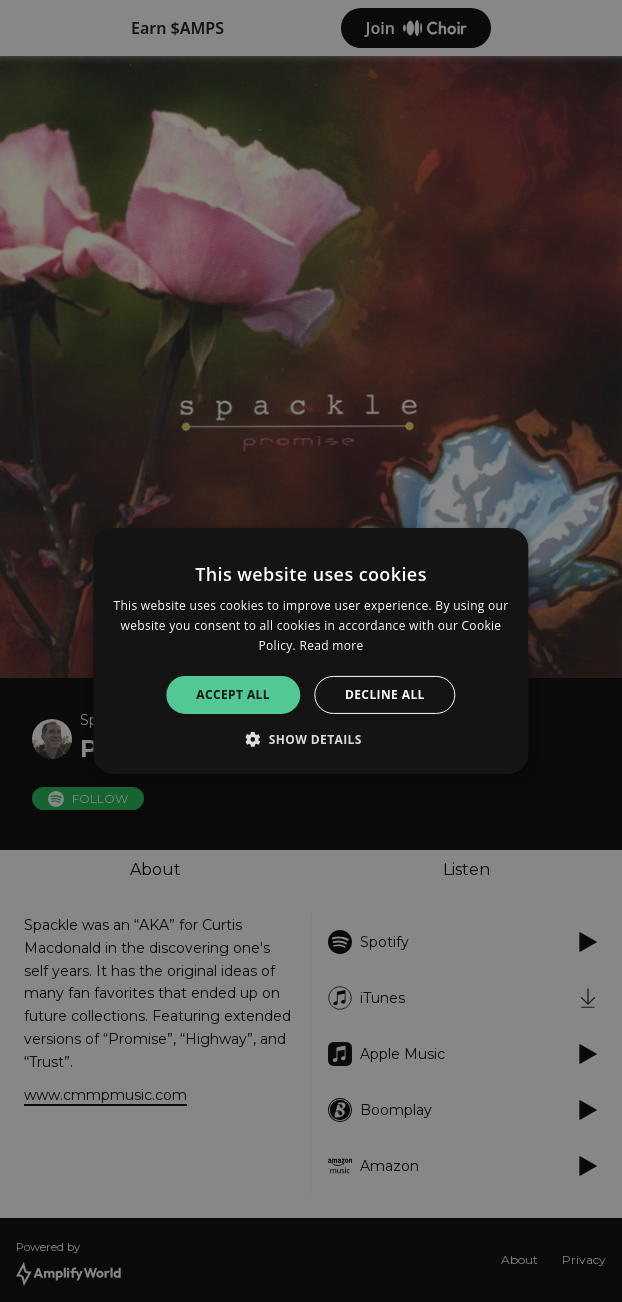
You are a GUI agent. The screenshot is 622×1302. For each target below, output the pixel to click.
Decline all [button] (385, 694)
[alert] (311, 651)
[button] (311, 739)
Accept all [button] (233, 694)
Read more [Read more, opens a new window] (331, 645)
